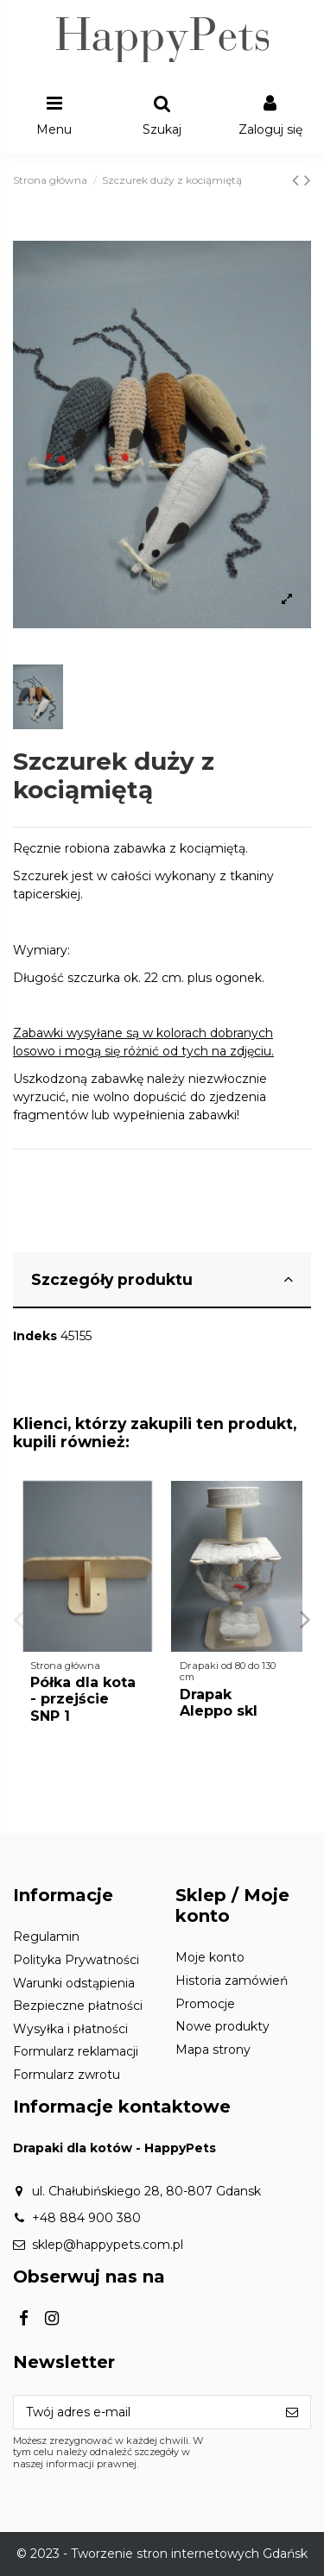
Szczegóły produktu (162, 1279)
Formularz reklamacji (75, 2051)
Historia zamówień (231, 1980)
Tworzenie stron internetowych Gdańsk (189, 2553)
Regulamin (46, 1936)
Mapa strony (213, 2049)
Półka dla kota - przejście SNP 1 (83, 1698)
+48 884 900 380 (86, 2218)
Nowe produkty (222, 2026)
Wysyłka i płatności (70, 2029)
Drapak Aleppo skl (218, 1702)
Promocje (205, 2004)
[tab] (162, 1280)
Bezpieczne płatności (78, 2005)
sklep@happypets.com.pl (107, 2244)
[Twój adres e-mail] (144, 2412)
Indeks (35, 1336)
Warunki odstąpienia (74, 1983)
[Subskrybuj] (292, 2412)
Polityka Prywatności (76, 1960)
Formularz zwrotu (66, 2074)
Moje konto (210, 1957)
